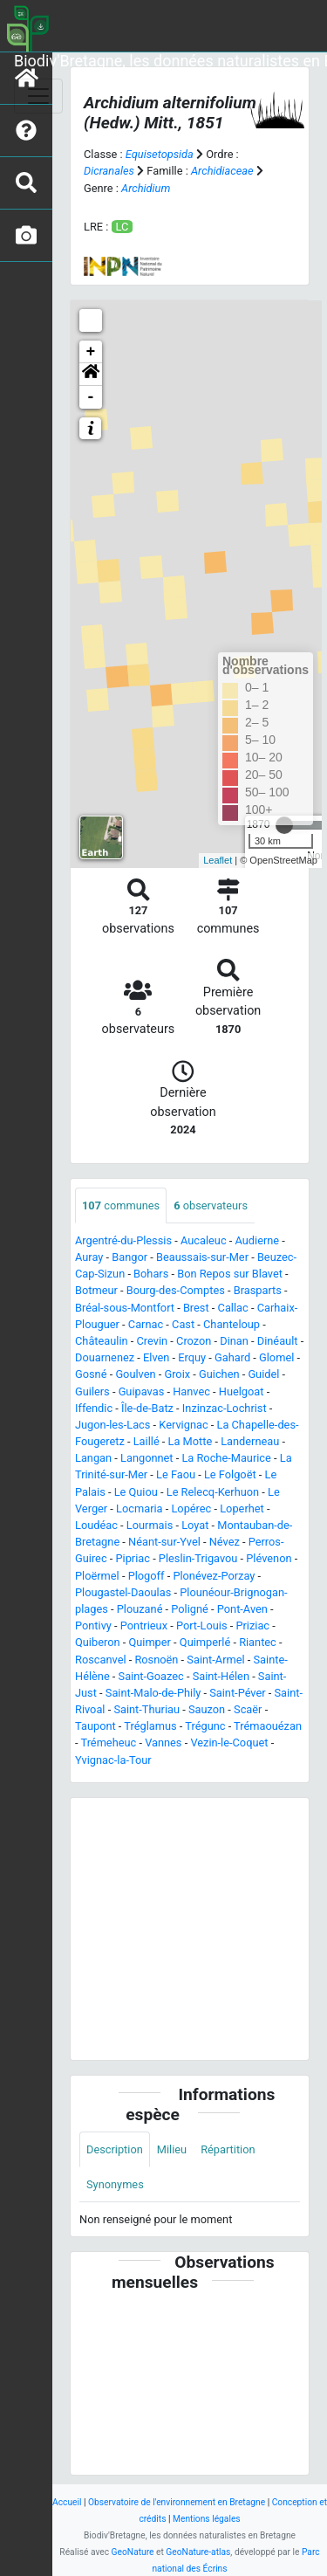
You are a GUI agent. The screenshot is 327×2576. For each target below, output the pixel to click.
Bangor (129, 1257)
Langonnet (147, 1457)
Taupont (95, 1725)
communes (121, 1205)
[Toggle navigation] (38, 96)
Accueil (66, 2502)
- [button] (91, 397)
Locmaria (139, 1508)
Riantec (257, 1642)
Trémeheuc (108, 1742)
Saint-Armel (215, 1659)
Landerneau (250, 1441)
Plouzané (140, 1608)
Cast (183, 1324)
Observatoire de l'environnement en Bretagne (176, 2502)
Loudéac (96, 1525)
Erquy (192, 1357)
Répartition (228, 2149)
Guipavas (142, 1391)
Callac (233, 1307)
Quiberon (97, 1642)
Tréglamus (150, 1725)
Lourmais (149, 1525)
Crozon (193, 1340)
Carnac (145, 1324)
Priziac (252, 1625)
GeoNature (133, 2552)
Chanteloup (231, 1324)
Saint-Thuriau (146, 1709)
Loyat (194, 1525)
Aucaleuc (204, 1240)
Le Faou (175, 1474)
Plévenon (268, 1558)
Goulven (135, 1374)
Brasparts (258, 1290)
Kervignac (183, 1424)
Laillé (146, 1441)
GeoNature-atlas (198, 2552)
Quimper (149, 1642)
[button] (90, 374)
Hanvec (191, 1391)
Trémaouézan (268, 1725)
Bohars (150, 1273)
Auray (89, 1257)
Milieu (172, 2149)
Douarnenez (104, 1357)
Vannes (163, 1742)
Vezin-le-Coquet (229, 1742)
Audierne (257, 1240)
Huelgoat (241, 1391)
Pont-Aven (242, 1608)
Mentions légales (207, 2518)
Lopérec (191, 1508)
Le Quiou (136, 1491)
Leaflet (217, 860)
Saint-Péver (237, 1692)
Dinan (234, 1340)
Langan (93, 1457)
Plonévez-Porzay (214, 1575)
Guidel (263, 1374)
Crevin (152, 1340)
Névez (224, 1541)
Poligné (189, 1608)
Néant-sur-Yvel (164, 1541)
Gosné (90, 1374)
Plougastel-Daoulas (123, 1592)
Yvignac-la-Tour (113, 1760)
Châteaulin (101, 1340)
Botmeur (96, 1290)
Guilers (92, 1391)
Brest (196, 1307)
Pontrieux (143, 1625)
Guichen (219, 1374)
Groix (177, 1374)
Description (114, 2149)
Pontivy (93, 1625)
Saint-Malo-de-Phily (153, 1692)
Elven (156, 1357)
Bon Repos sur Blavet (230, 1273)
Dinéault (277, 1340)
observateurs (211, 1205)
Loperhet (242, 1508)
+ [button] (91, 351)
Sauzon (206, 1709)
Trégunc (205, 1725)
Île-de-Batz (147, 1408)
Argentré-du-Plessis (123, 1240)
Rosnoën (156, 1659)
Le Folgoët (230, 1474)
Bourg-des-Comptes (175, 1290)
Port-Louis (202, 1625)
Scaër (248, 1709)
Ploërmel (97, 1575)
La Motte (190, 1441)
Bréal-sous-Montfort (124, 1307)
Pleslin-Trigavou (198, 1558)
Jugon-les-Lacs (112, 1424)
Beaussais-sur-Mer (202, 1257)
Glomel (276, 1357)
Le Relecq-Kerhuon (213, 1491)
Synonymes (115, 2184)
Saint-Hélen (221, 1676)
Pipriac (132, 1558)
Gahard (232, 1357)
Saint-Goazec (151, 1676)
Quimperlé (205, 1642)
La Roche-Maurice (225, 1457)
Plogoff (146, 1575)
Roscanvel (100, 1659)
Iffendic (93, 1408)
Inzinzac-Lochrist (224, 1408)
